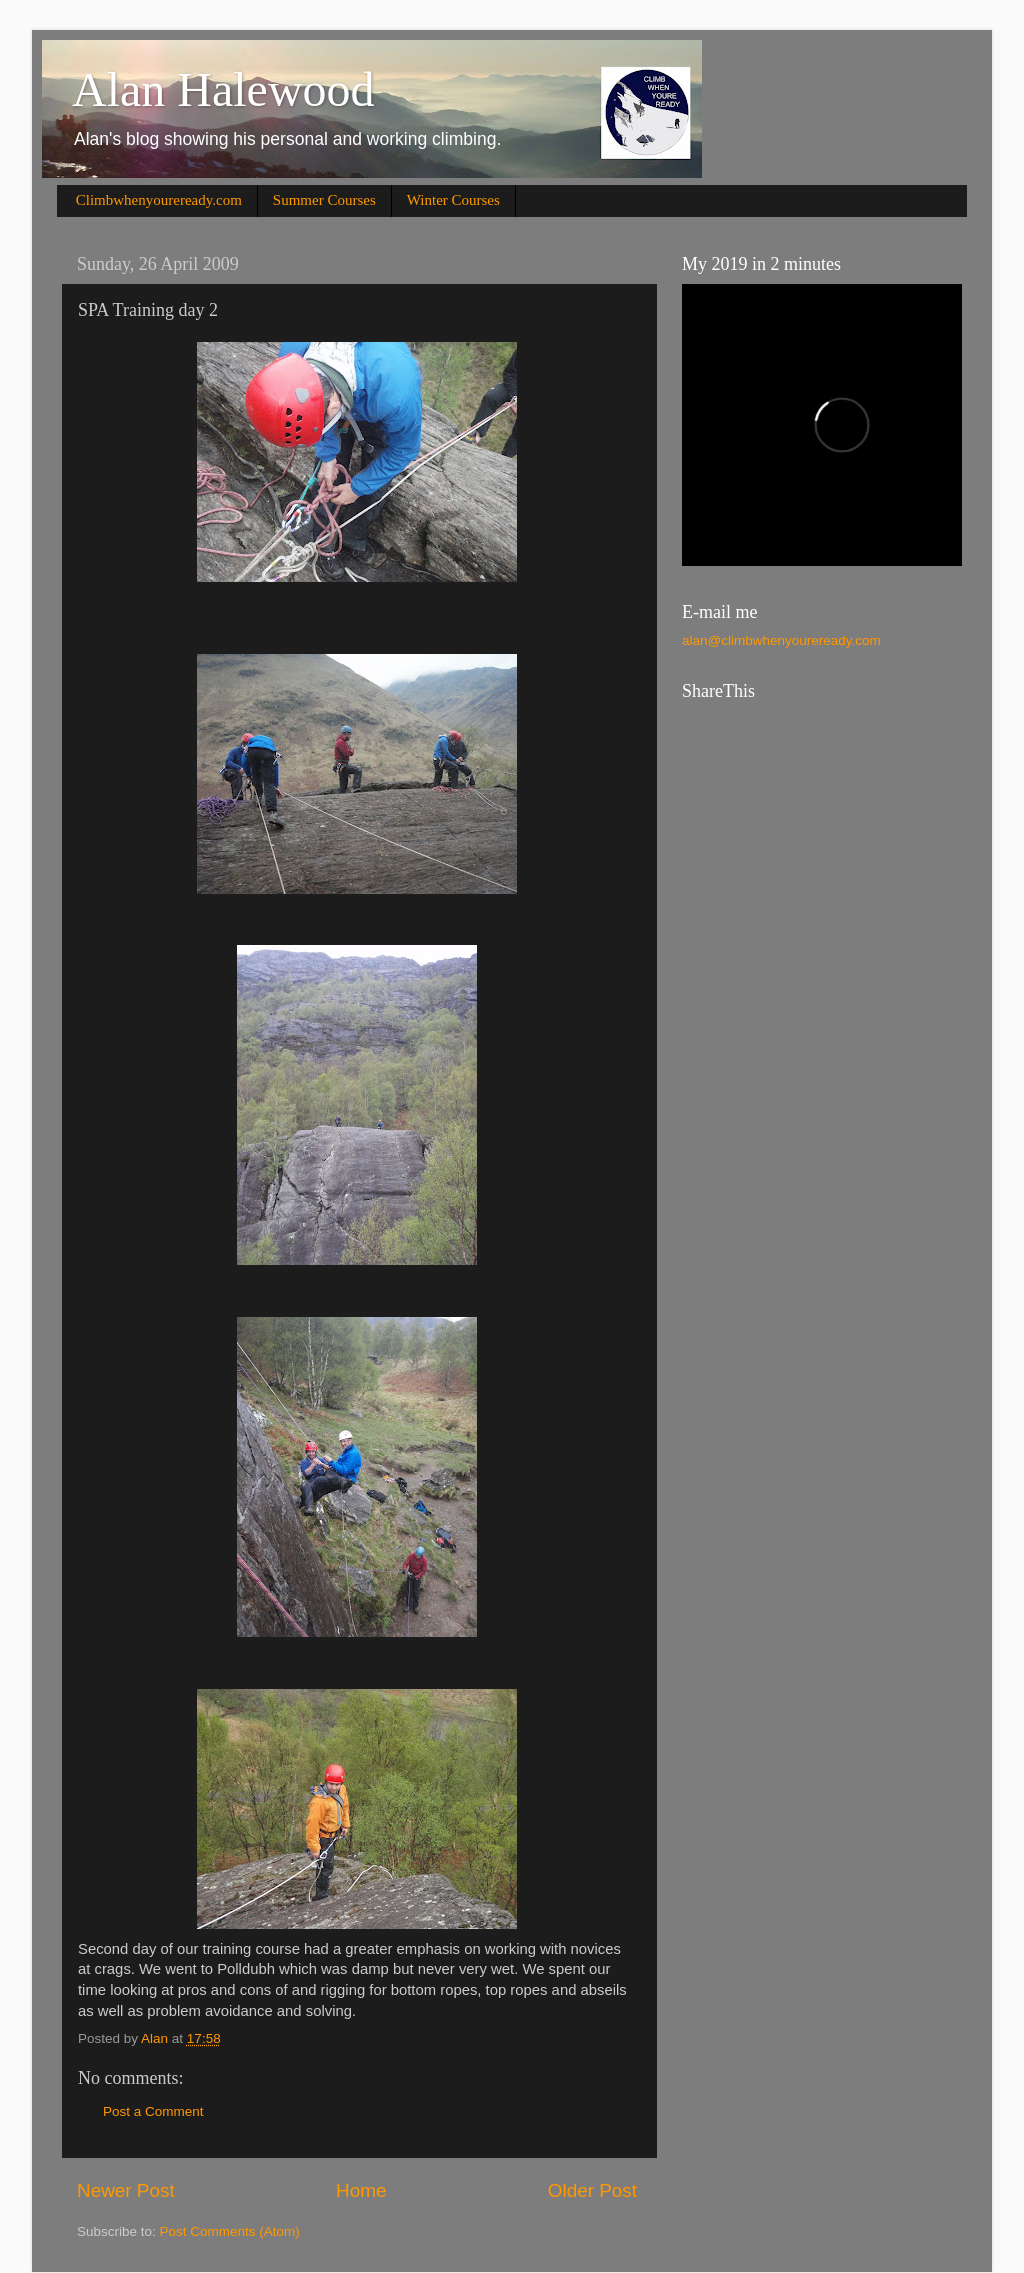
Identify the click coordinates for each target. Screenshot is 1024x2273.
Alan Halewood (223, 89)
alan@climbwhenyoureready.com (781, 640)
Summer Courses (324, 200)
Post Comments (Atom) (230, 2231)
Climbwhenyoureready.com (159, 200)
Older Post (592, 2190)
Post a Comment (153, 2111)
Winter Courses (453, 200)
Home (361, 2190)
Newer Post (126, 2190)
